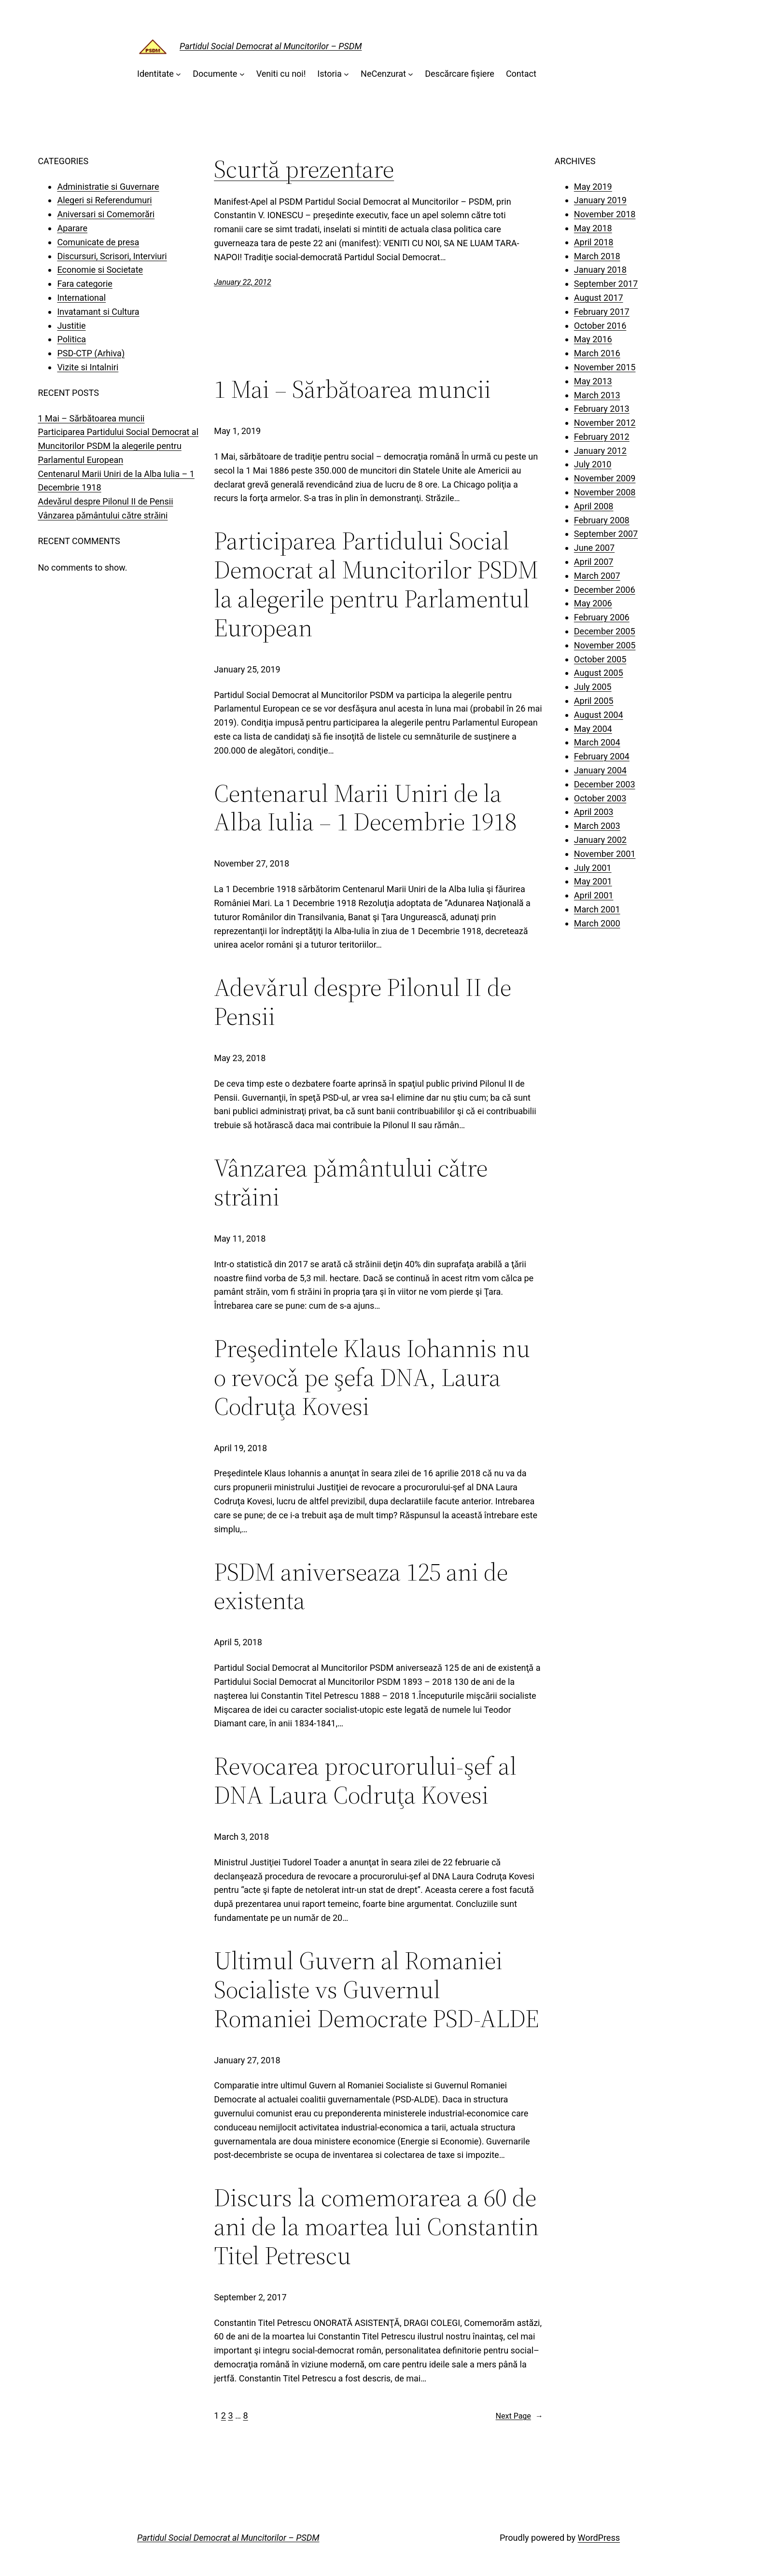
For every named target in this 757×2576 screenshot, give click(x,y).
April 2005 (594, 701)
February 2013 (602, 409)
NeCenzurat (383, 74)
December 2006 (604, 590)
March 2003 (597, 826)
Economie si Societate (100, 270)
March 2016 (597, 353)
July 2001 (593, 868)
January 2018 (600, 270)
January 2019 (600, 200)
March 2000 (597, 923)
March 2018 (597, 256)
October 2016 (600, 326)
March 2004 (597, 742)
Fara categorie (84, 284)
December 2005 (604, 631)
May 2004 (593, 729)
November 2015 (605, 367)
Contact (521, 74)
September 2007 (606, 534)
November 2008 (605, 492)
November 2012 (605, 423)
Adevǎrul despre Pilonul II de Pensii (105, 501)
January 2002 (600, 840)
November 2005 (605, 645)
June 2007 (594, 548)
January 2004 (600, 770)
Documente (215, 74)
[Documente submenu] (242, 74)
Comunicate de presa (98, 242)
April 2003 (594, 812)
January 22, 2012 (242, 282)
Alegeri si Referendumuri (104, 200)
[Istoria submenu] (346, 74)
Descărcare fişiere (459, 74)
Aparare (72, 228)
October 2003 (600, 798)
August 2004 (598, 715)
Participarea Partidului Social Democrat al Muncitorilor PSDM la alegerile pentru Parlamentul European (118, 446)
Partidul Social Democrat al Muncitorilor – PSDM (271, 46)
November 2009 (605, 478)
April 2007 (594, 562)
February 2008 (602, 520)
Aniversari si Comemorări (105, 214)
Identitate (155, 74)
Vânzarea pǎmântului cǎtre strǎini (103, 515)
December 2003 (604, 784)
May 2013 (593, 381)
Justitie (71, 326)
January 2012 (600, 451)
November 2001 (605, 854)
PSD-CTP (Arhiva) (91, 353)
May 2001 (593, 881)
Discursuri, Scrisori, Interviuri (112, 256)
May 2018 (593, 228)
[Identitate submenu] (178, 74)
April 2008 (594, 506)
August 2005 (598, 673)
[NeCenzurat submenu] (410, 74)
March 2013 (597, 395)
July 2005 (593, 687)
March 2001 (597, 909)
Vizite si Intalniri (87, 367)
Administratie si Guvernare (108, 187)
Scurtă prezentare (304, 168)
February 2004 (602, 756)
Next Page (519, 2416)
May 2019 (593, 187)
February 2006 (602, 617)
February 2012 (602, 437)
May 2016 (593, 339)
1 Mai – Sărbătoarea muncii (91, 418)
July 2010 (593, 464)
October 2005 (600, 659)
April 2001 (594, 895)
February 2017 (602, 312)
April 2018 (594, 242)
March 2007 (597, 576)
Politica (71, 339)
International (81, 298)
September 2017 (606, 284)
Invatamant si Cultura (98, 312)
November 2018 (605, 214)
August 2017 (598, 298)
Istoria (329, 74)
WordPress (599, 2538)
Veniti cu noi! (281, 74)
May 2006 (593, 603)
